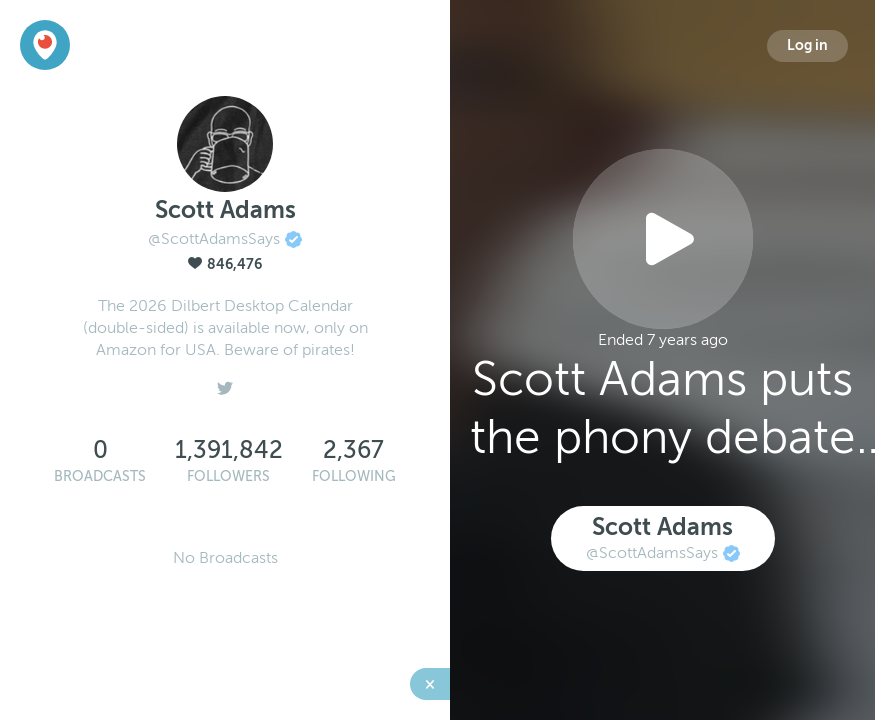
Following (354, 476)
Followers (228, 476)
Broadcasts (100, 476)
